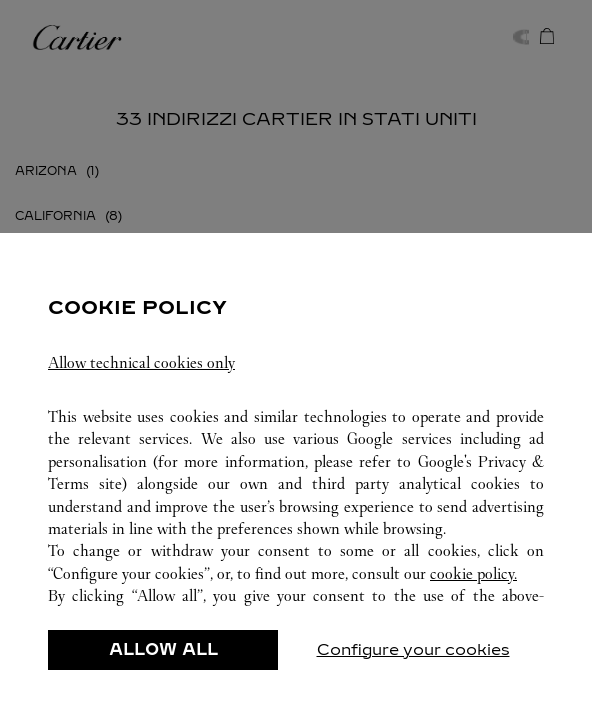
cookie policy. (473, 573)
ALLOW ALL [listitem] (163, 649)
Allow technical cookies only (141, 362)
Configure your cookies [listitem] (413, 649)
